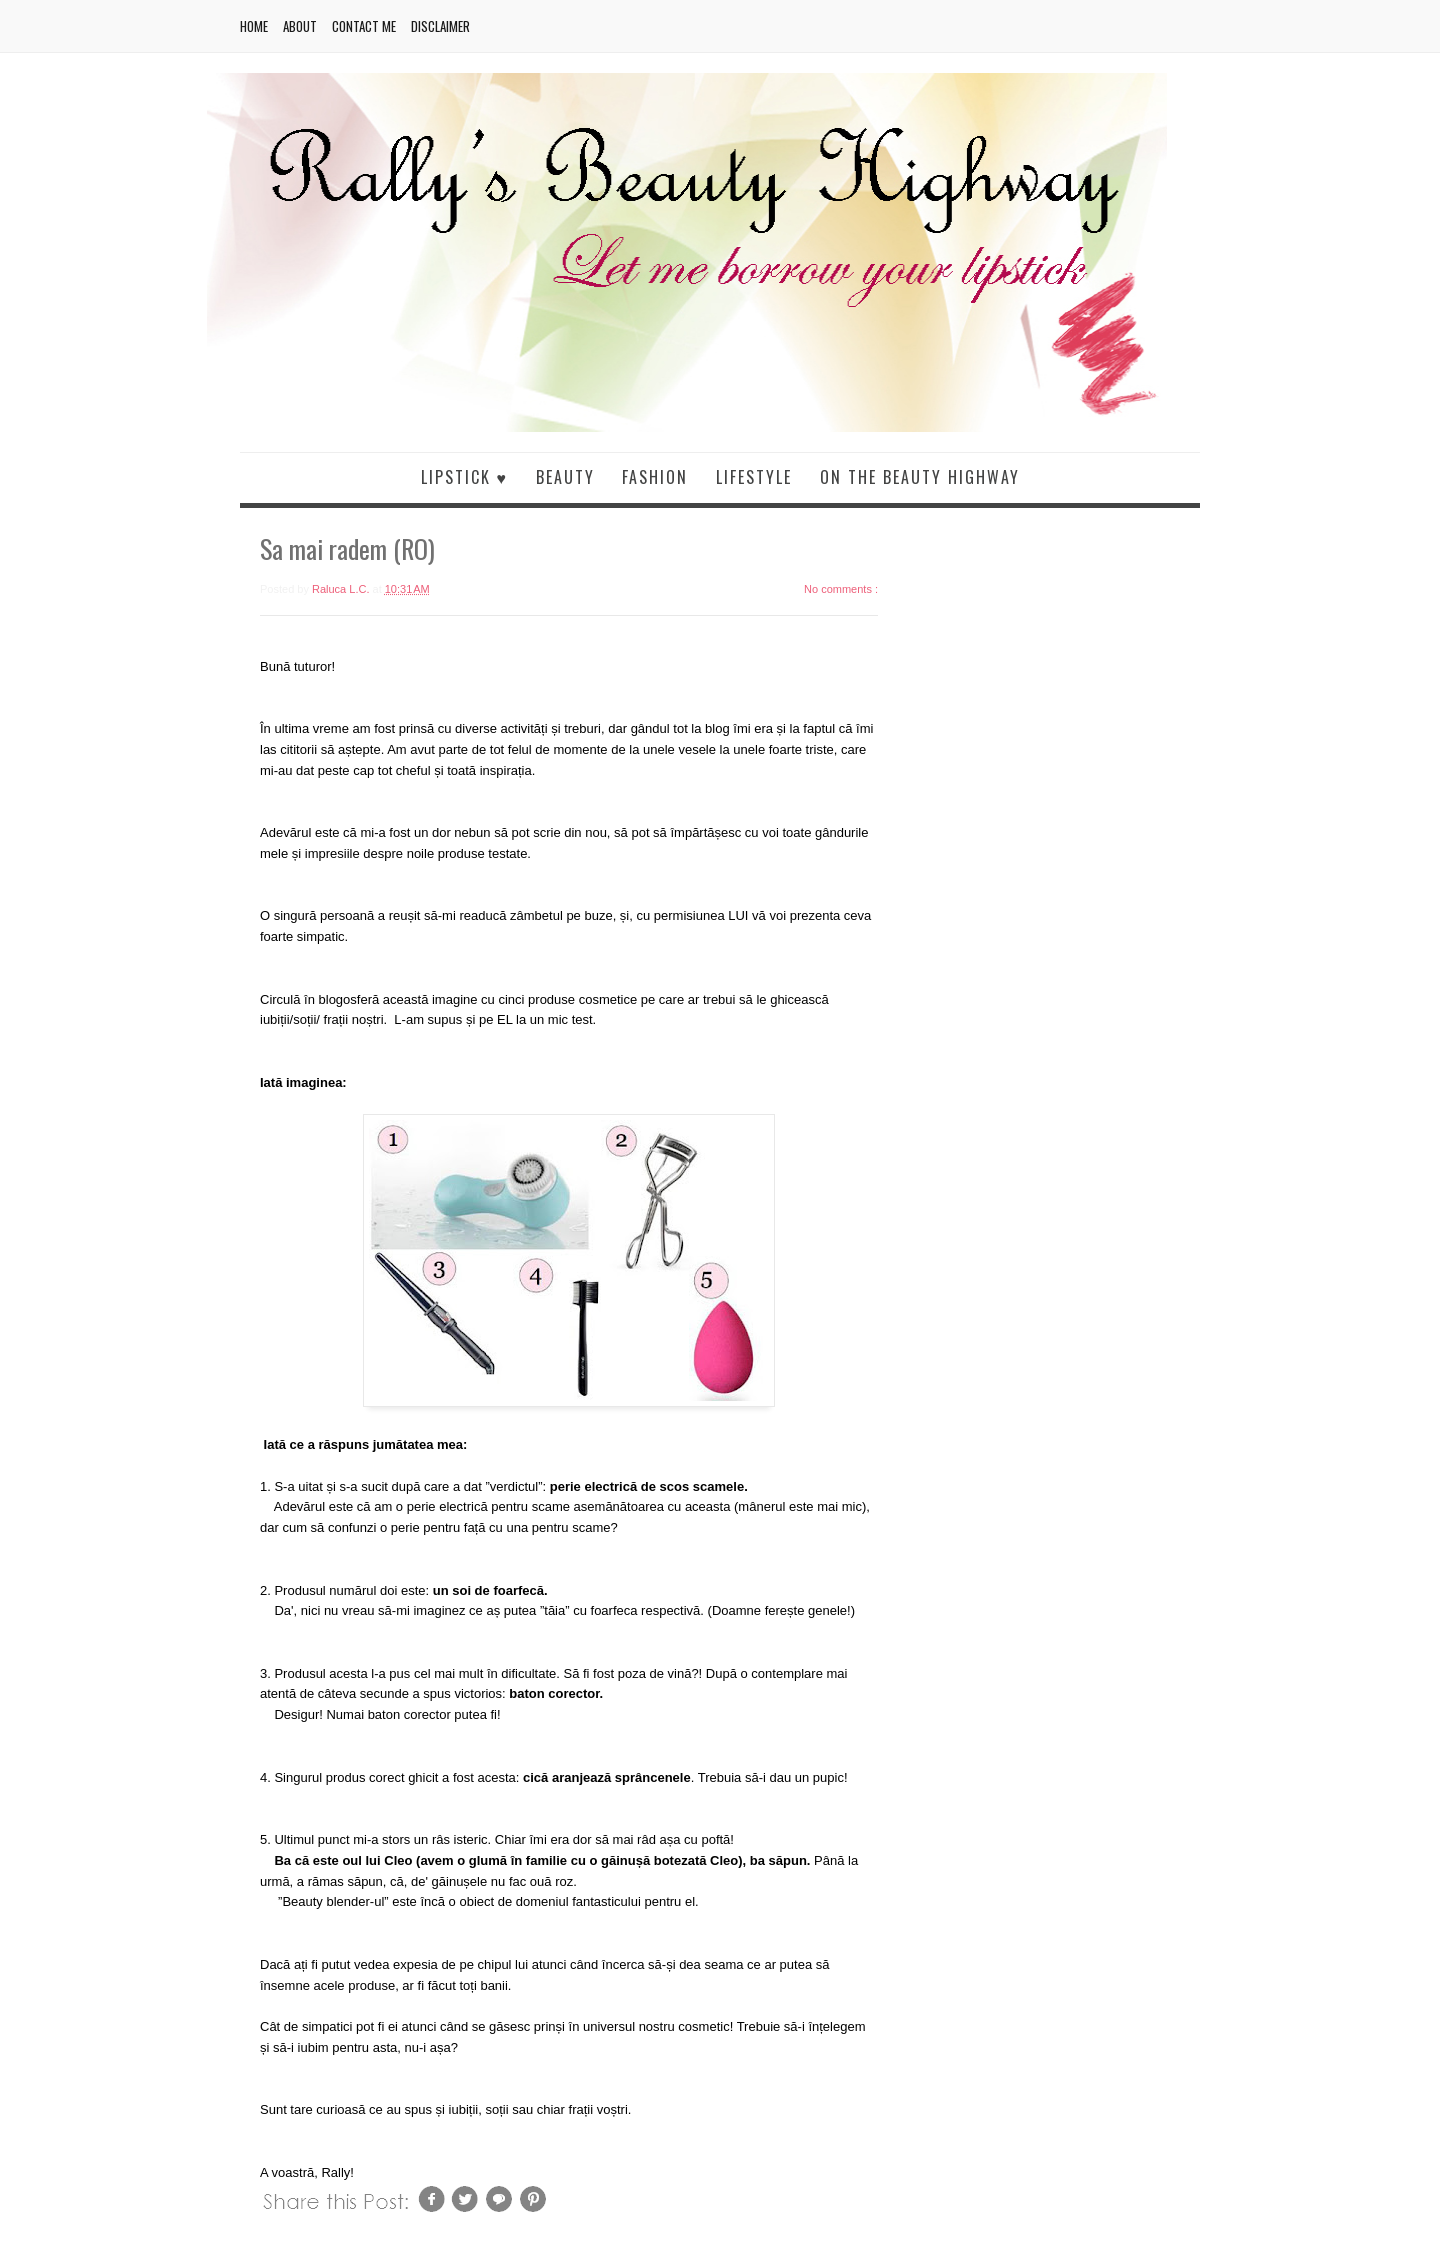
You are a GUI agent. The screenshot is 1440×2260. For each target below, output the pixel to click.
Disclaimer (440, 26)
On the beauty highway (920, 477)
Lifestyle (754, 477)
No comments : (841, 589)
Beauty (565, 477)
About (300, 26)
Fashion (655, 477)
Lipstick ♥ (465, 477)
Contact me (364, 26)
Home (254, 26)
